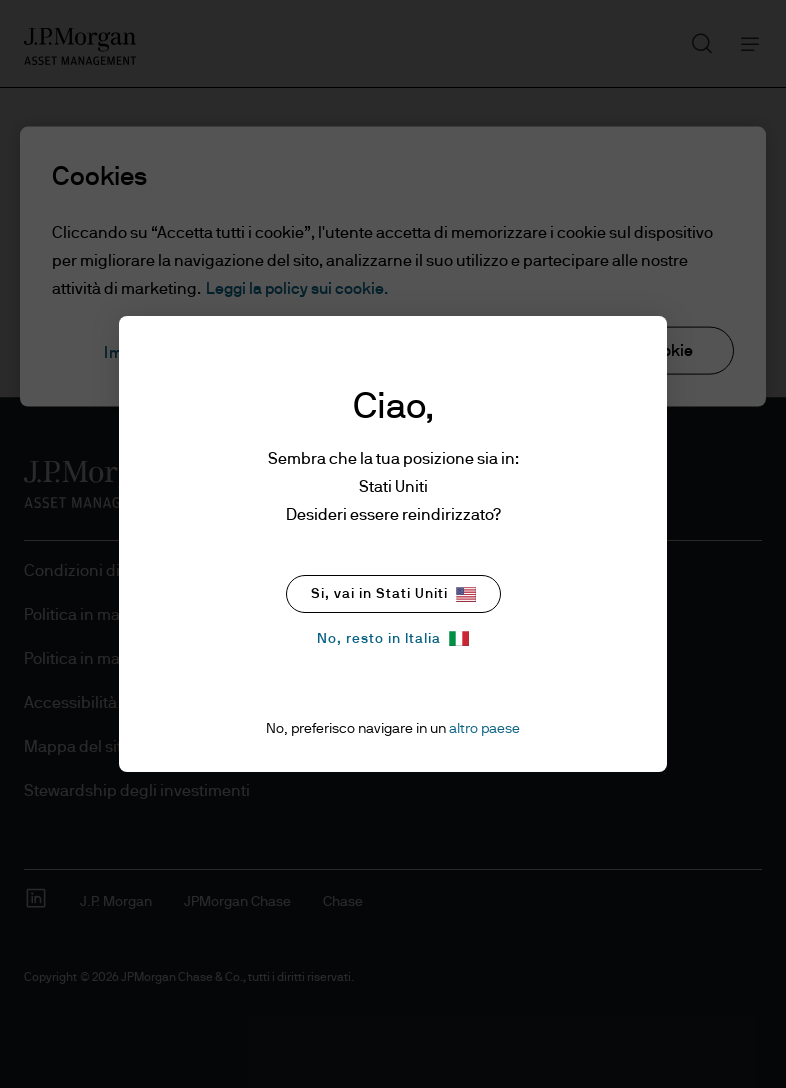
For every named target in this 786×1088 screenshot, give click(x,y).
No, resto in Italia (393, 638)
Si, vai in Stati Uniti (393, 594)
